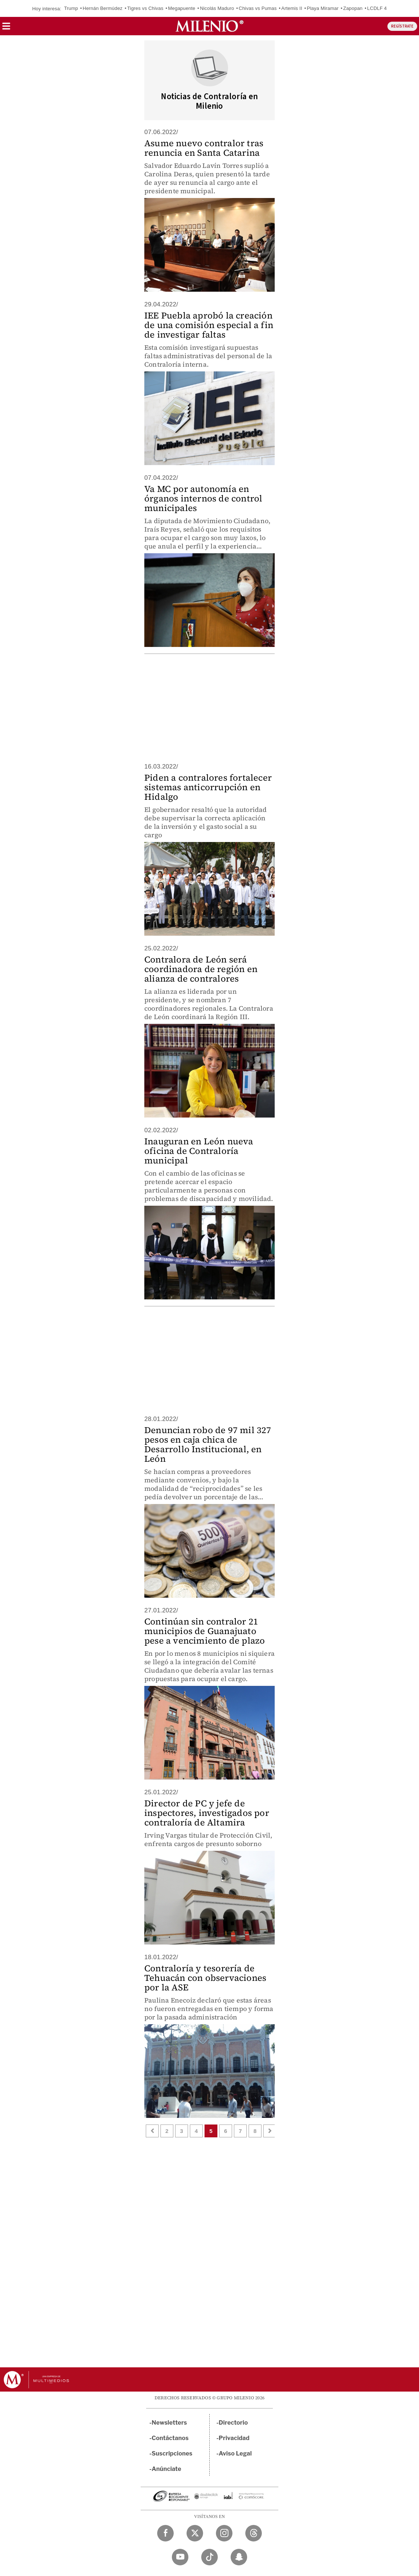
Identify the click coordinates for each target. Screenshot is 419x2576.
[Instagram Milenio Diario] (224, 2533)
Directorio (233, 2422)
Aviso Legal (235, 2453)
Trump (71, 8)
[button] (6, 28)
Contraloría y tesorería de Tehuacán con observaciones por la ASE (205, 1977)
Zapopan (353, 8)
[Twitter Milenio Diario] (195, 2533)
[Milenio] (209, 26)
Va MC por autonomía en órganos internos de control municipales (203, 498)
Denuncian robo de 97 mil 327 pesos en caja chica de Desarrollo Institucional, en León (207, 1444)
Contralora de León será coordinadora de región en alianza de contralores (200, 969)
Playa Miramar (323, 8)
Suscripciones (172, 2453)
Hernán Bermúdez (103, 8)
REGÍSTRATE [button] (402, 26)
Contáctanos (170, 2438)
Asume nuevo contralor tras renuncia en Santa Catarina (203, 148)
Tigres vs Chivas (145, 8)
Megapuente (181, 8)
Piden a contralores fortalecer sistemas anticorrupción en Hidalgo (208, 787)
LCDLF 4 (377, 8)
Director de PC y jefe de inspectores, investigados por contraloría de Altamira (206, 1812)
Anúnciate (166, 2468)
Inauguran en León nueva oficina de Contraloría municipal (198, 1150)
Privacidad (234, 2438)
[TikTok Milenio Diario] (209, 2557)
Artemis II (291, 8)
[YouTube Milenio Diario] (180, 2557)
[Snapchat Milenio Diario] (239, 2557)
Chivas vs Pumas (258, 8)
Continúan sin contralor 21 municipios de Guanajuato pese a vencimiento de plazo (204, 1631)
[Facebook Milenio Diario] (165, 2533)
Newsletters (169, 2422)
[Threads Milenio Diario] (253, 2533)
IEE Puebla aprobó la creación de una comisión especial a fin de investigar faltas (208, 325)
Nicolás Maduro (217, 8)
